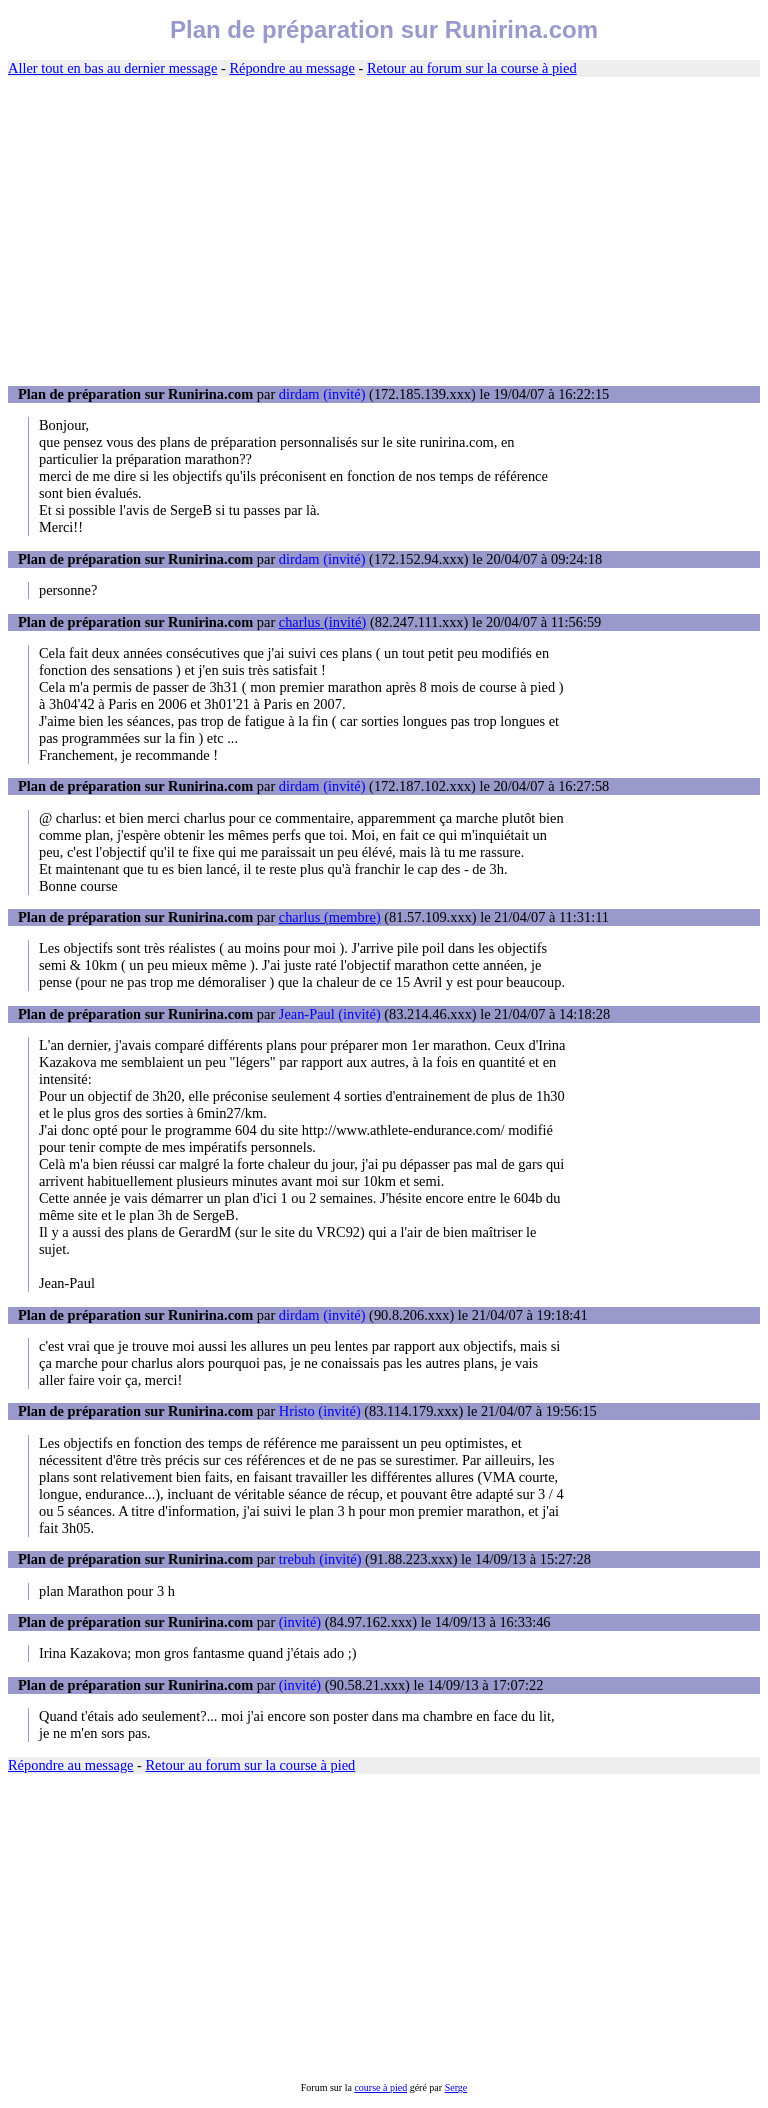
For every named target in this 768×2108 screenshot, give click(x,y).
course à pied (380, 2087)
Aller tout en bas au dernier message (112, 68)
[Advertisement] (384, 232)
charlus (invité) (323, 622)
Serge (456, 2087)
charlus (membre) (330, 917)
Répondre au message (291, 68)
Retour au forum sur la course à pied (472, 68)
